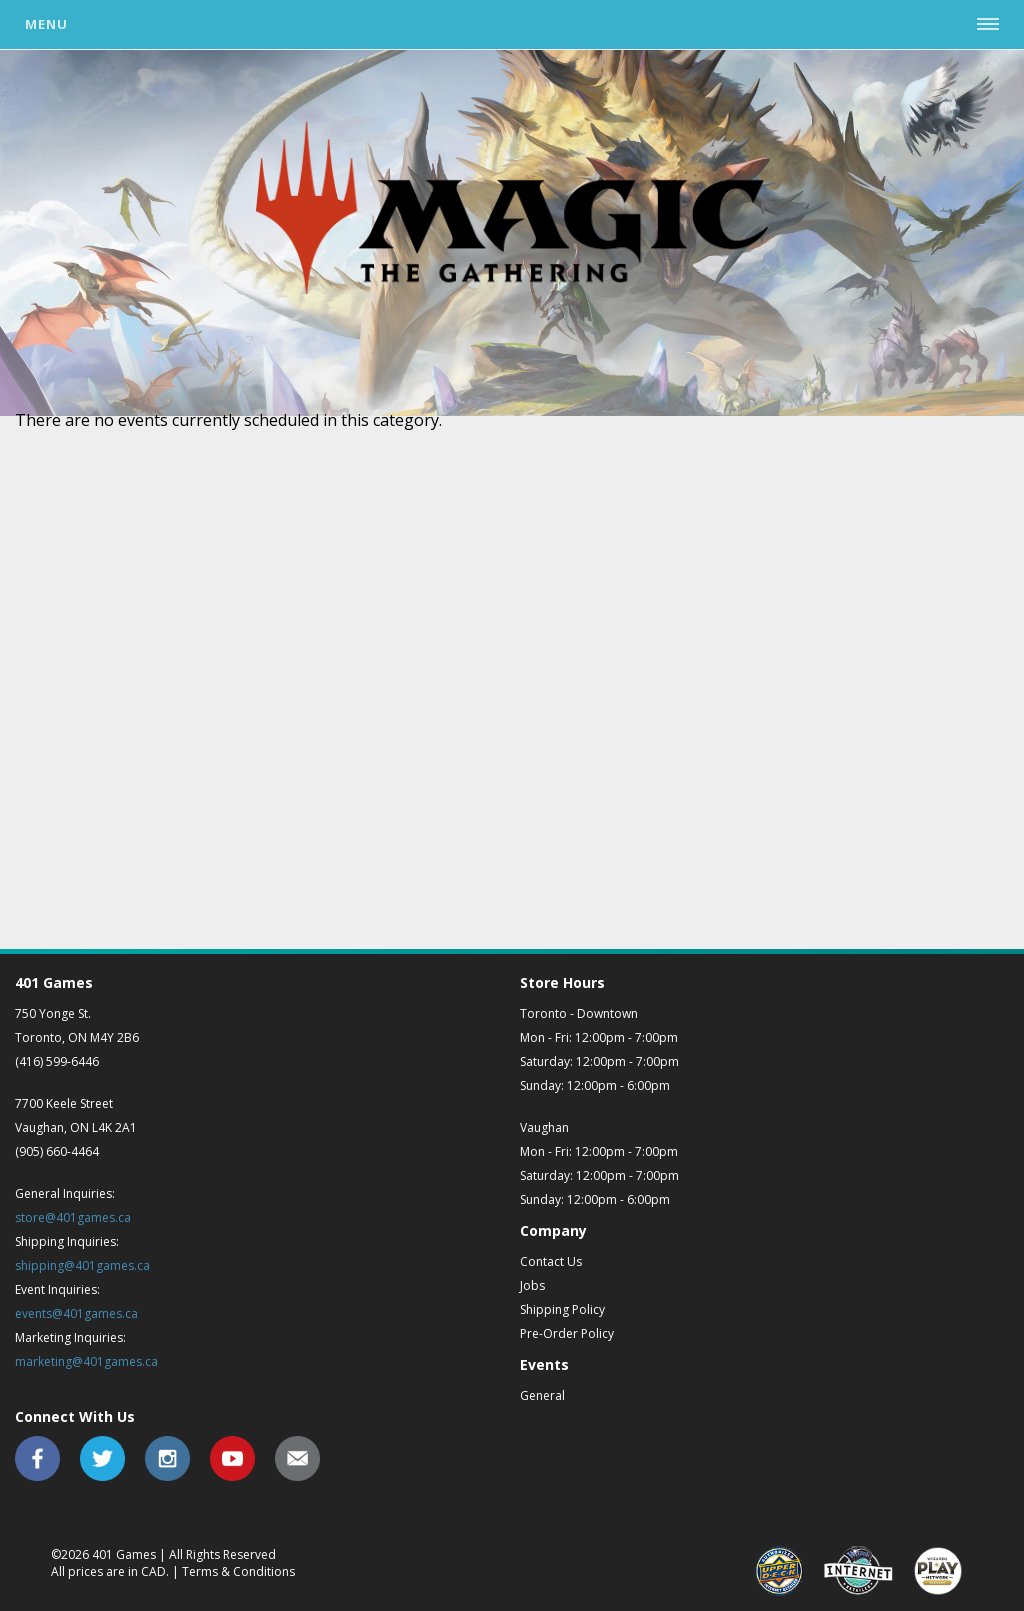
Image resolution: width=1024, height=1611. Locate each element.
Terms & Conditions (238, 1571)
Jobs (532, 1285)
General (542, 1395)
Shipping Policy (562, 1309)
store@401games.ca (73, 1217)
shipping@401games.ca (82, 1265)
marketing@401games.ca (86, 1361)
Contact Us (551, 1261)
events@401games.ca (76, 1313)
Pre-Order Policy (567, 1333)
